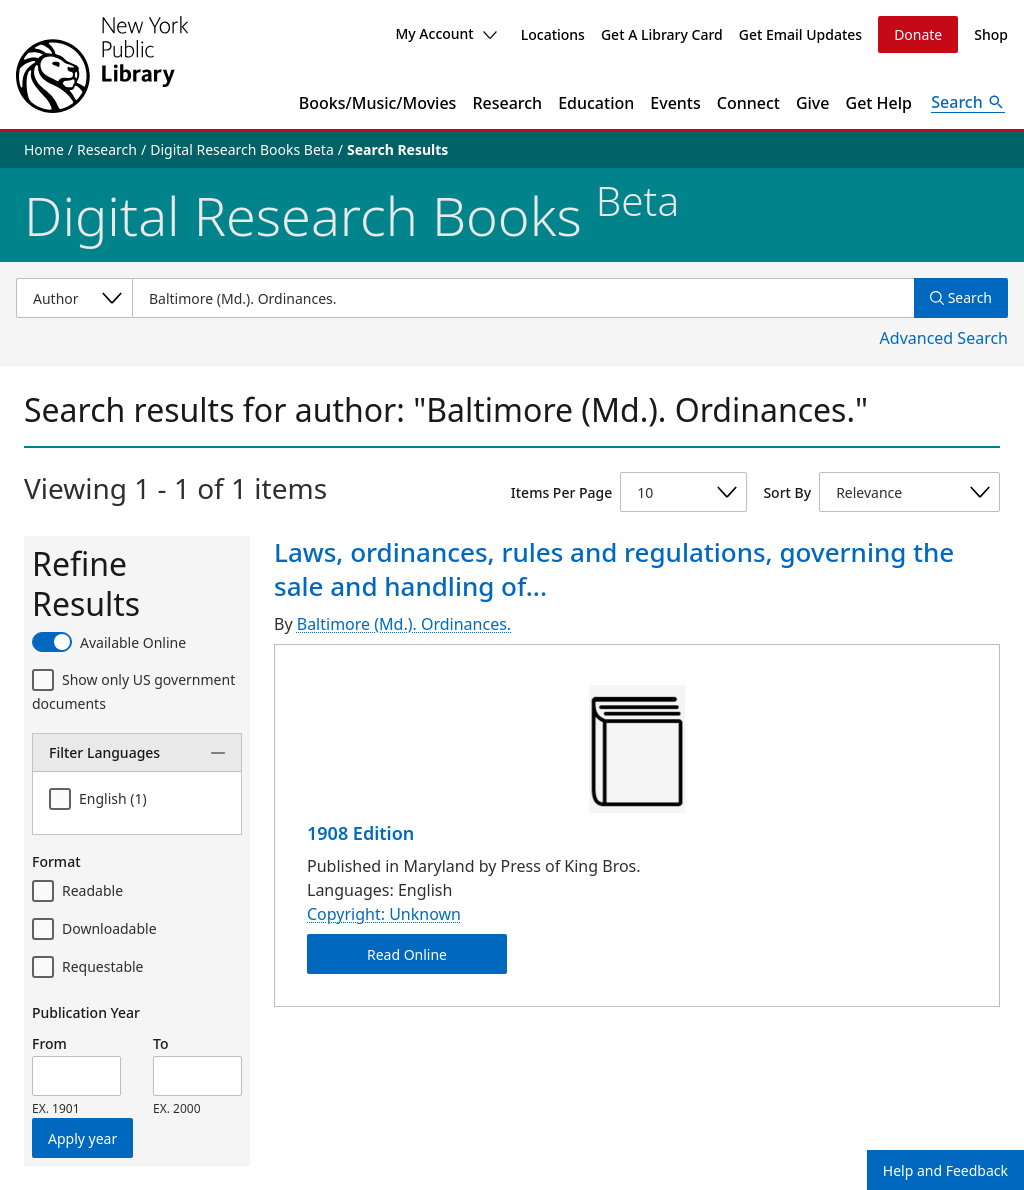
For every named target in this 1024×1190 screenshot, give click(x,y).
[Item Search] (523, 298)
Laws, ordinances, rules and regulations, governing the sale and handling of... (614, 569)
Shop (991, 34)
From (49, 1043)
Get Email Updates (800, 34)
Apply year (82, 1138)
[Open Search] (968, 103)
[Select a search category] (74, 298)
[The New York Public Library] (102, 64)
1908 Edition (360, 833)
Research (507, 103)
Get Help (879, 103)
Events (675, 103)
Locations (553, 34)
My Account (445, 33)
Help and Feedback (945, 1170)
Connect (748, 103)
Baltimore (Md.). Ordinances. (404, 624)
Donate (918, 34)
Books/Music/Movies (378, 103)
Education (596, 103)
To (160, 1043)
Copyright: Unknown (384, 914)
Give (813, 103)
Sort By (787, 492)
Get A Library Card (662, 34)
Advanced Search (944, 338)
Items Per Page (561, 492)
